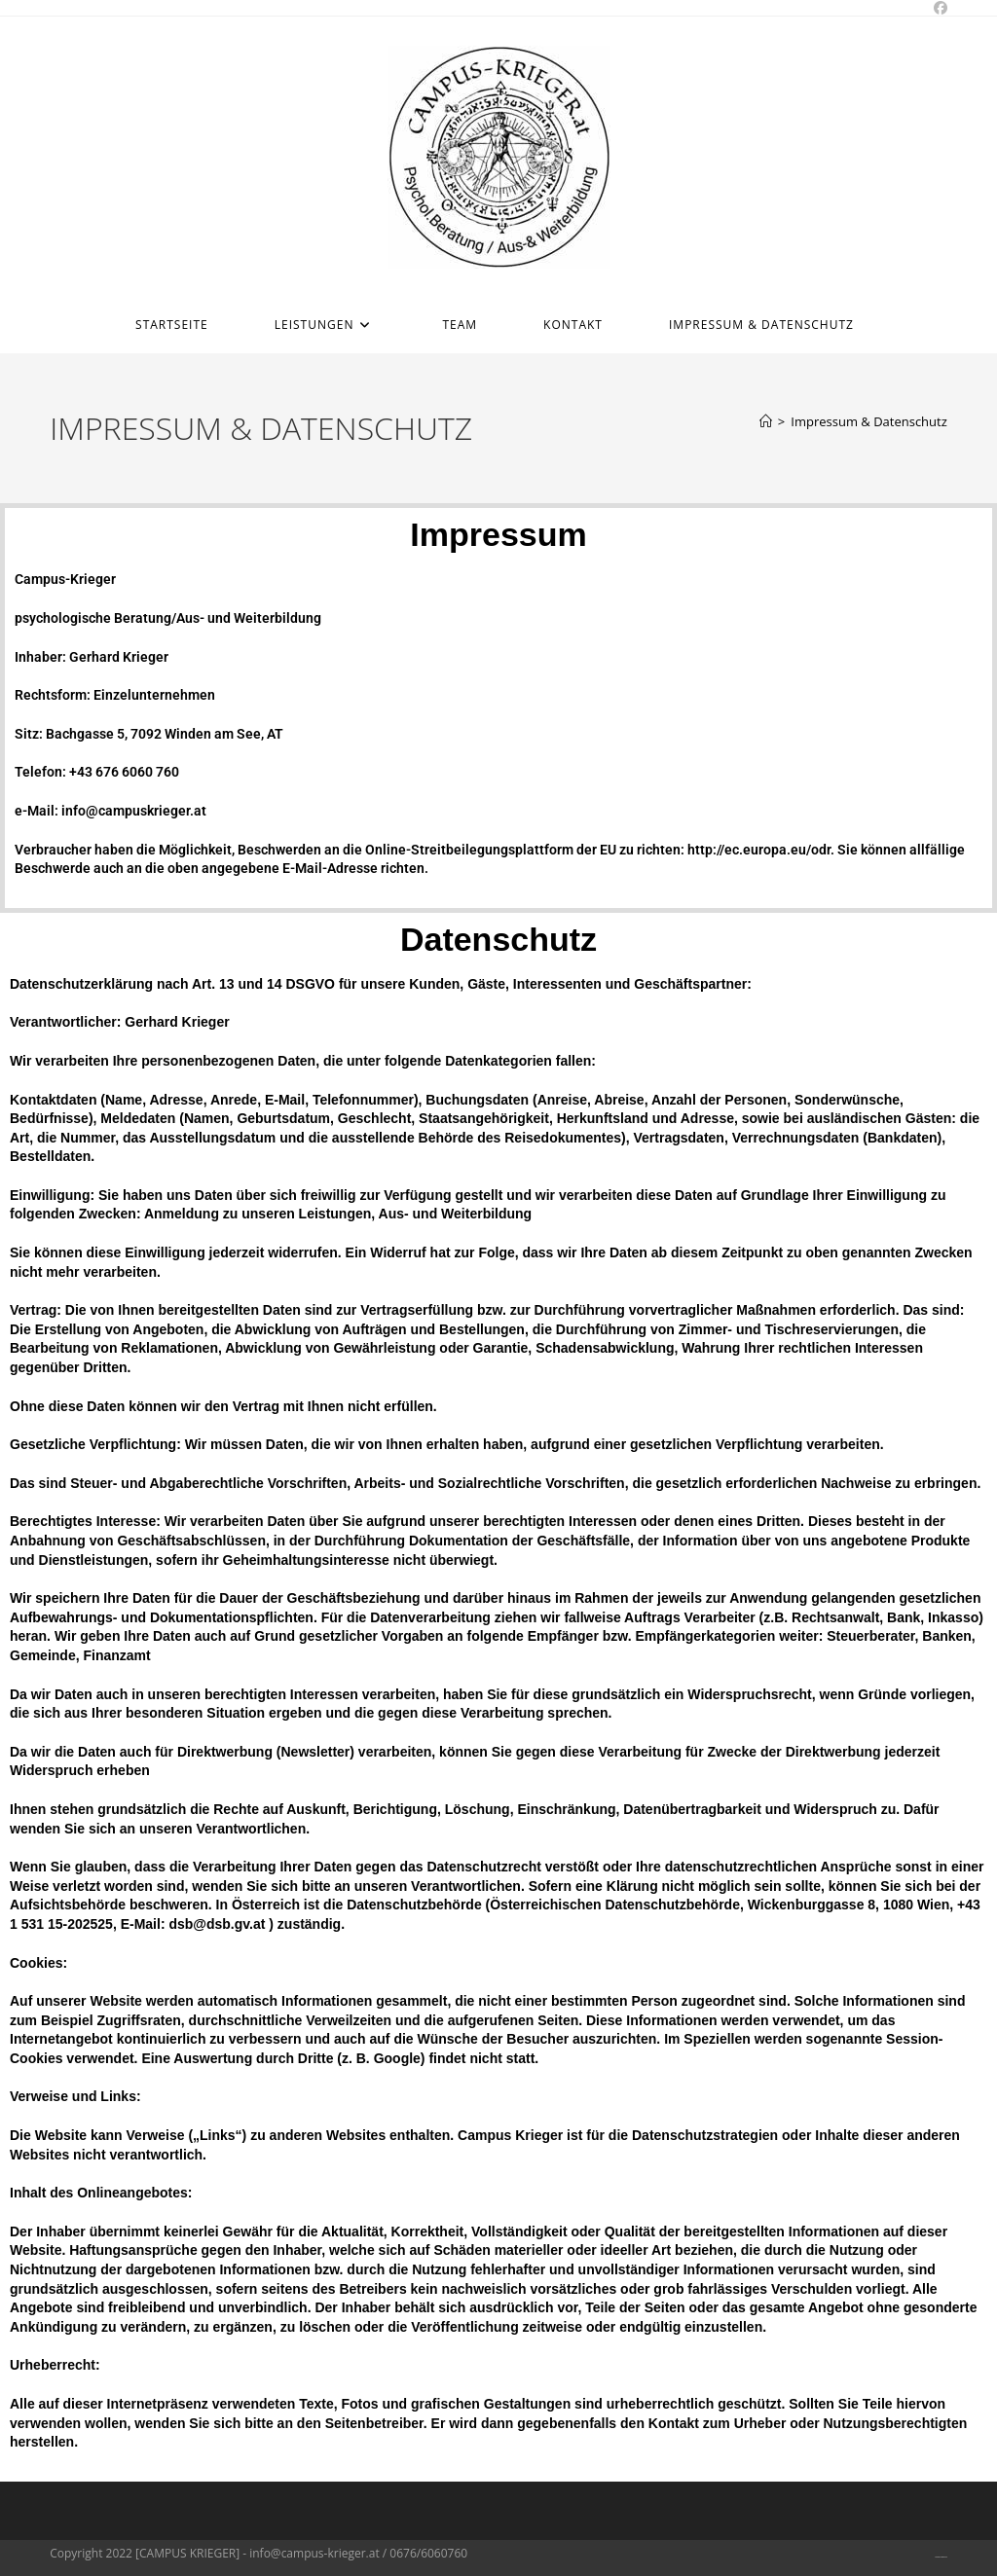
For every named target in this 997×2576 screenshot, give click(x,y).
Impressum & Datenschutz (869, 421)
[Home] (765, 421)
